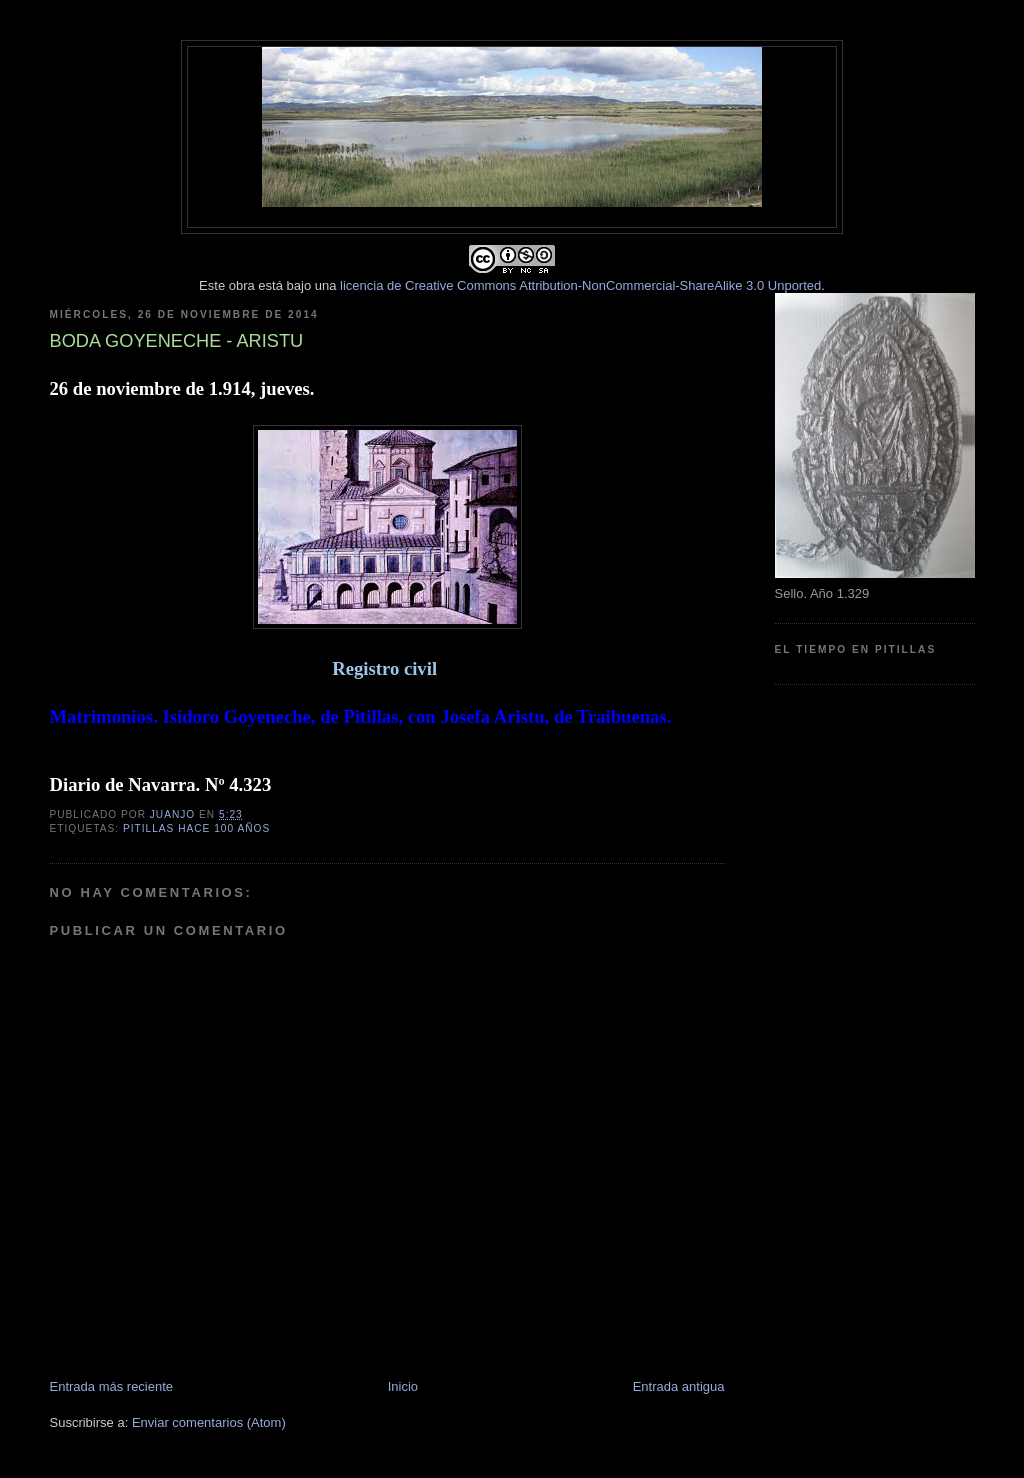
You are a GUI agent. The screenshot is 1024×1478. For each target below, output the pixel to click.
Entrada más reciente (112, 1386)
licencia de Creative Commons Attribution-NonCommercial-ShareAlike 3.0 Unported (580, 285)
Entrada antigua (679, 1386)
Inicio (403, 1386)
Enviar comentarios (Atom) (209, 1422)
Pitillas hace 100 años (196, 828)
